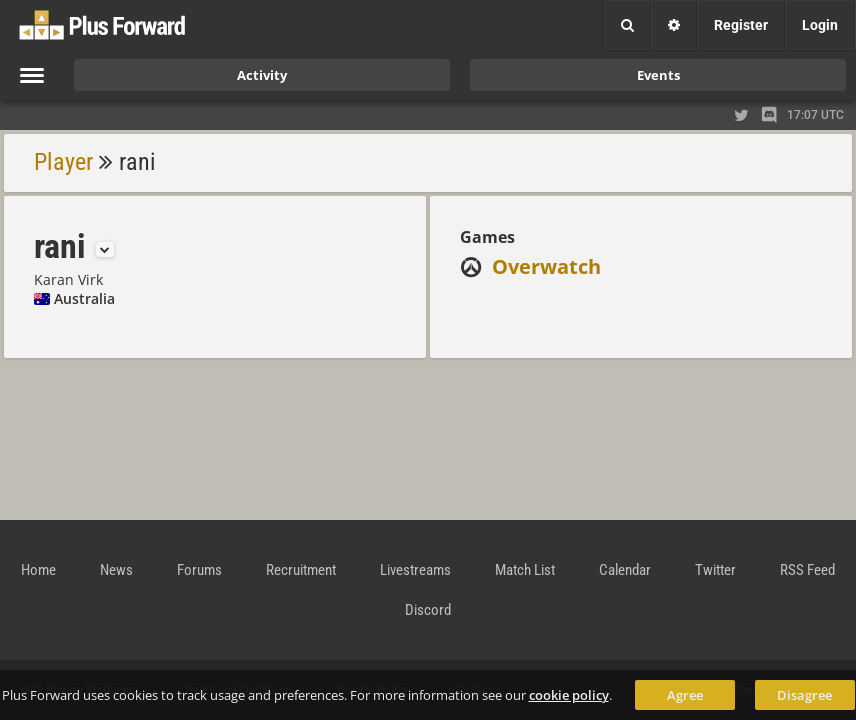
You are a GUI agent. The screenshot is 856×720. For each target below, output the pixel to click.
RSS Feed (807, 570)
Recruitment (301, 570)
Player (63, 162)
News (116, 570)
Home (38, 570)
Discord (428, 610)
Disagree (804, 695)
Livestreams (415, 570)
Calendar (625, 570)
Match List (525, 570)
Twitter (715, 570)
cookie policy (569, 695)
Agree (685, 695)
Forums (199, 570)
